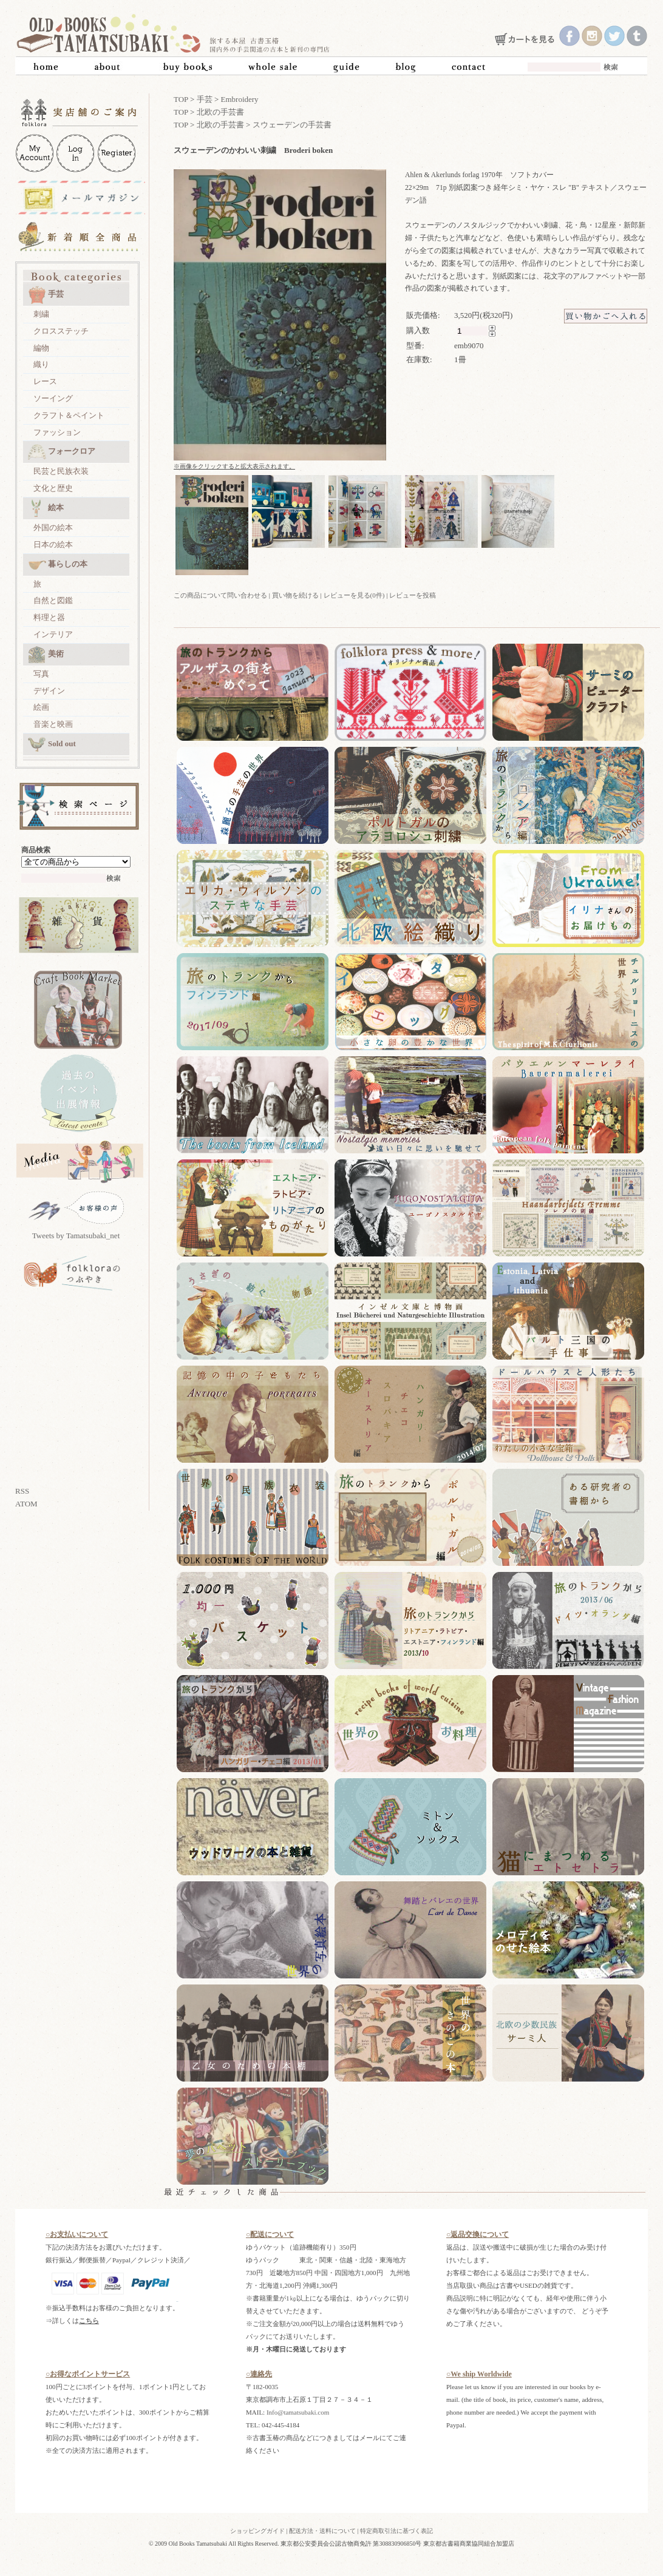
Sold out (52, 744)
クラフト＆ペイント (68, 415)
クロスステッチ (61, 330)
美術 (46, 655)
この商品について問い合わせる (220, 595)
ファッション (57, 432)
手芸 (46, 295)
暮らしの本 (57, 565)
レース (45, 381)
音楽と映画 (53, 724)
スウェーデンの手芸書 (292, 124)
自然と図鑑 (53, 600)
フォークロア (61, 452)
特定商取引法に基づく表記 (396, 2530)
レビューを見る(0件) (354, 595)
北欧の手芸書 (220, 111)
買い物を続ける (295, 595)
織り (41, 364)
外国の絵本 (53, 527)
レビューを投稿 (412, 595)
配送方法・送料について (322, 2530)
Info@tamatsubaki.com (298, 2412)
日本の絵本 (53, 544)
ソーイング (53, 398)
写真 (41, 673)
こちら (89, 2320)
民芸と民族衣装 (61, 471)
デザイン (49, 690)
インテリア (53, 634)
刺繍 (41, 314)
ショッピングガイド (257, 2530)
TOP (181, 99)
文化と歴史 (53, 488)
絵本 (46, 508)
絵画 (41, 707)
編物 (41, 347)
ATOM (26, 1503)
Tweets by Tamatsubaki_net (76, 1235)
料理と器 (49, 617)
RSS (22, 1490)
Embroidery (240, 99)
